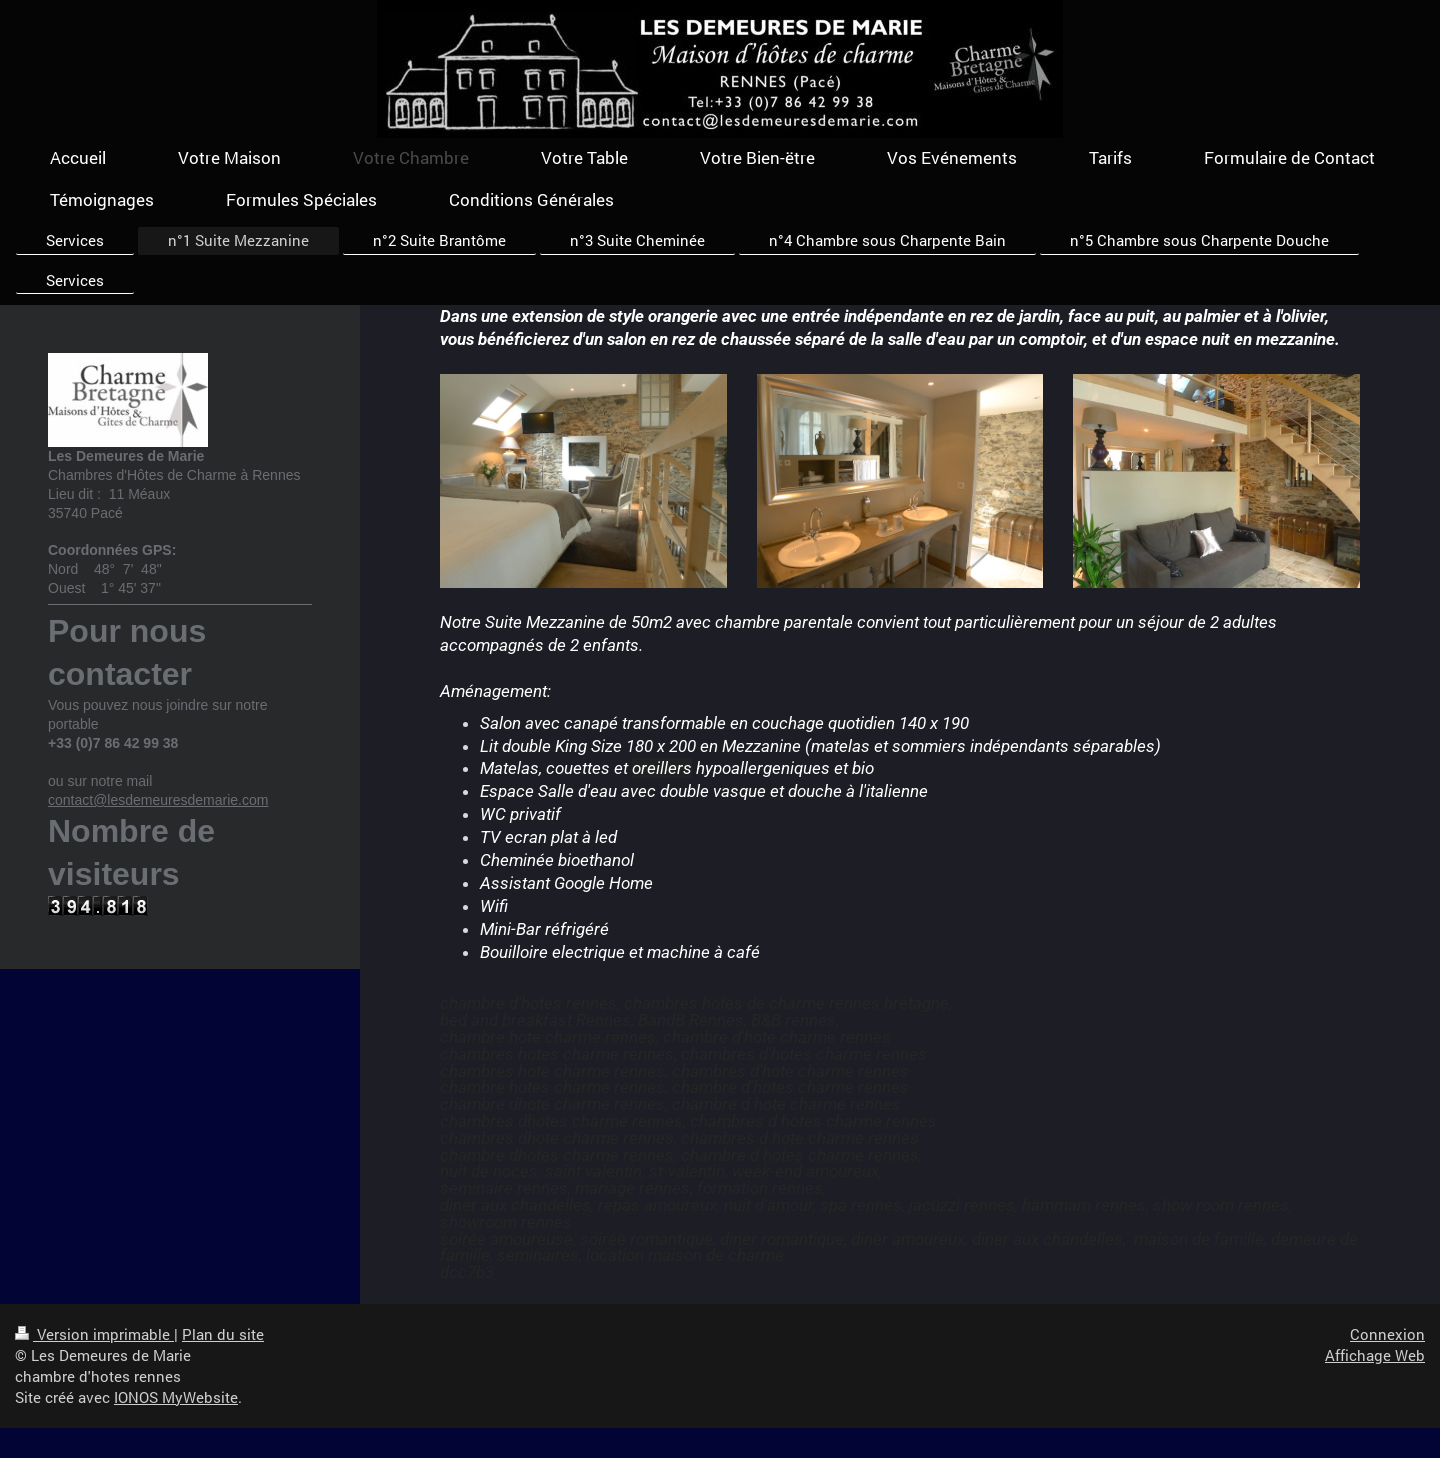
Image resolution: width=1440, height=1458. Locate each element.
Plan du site (223, 1334)
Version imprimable (94, 1334)
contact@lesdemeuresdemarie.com (158, 800)
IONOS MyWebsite (176, 1397)
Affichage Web (1375, 1355)
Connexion (1387, 1334)
